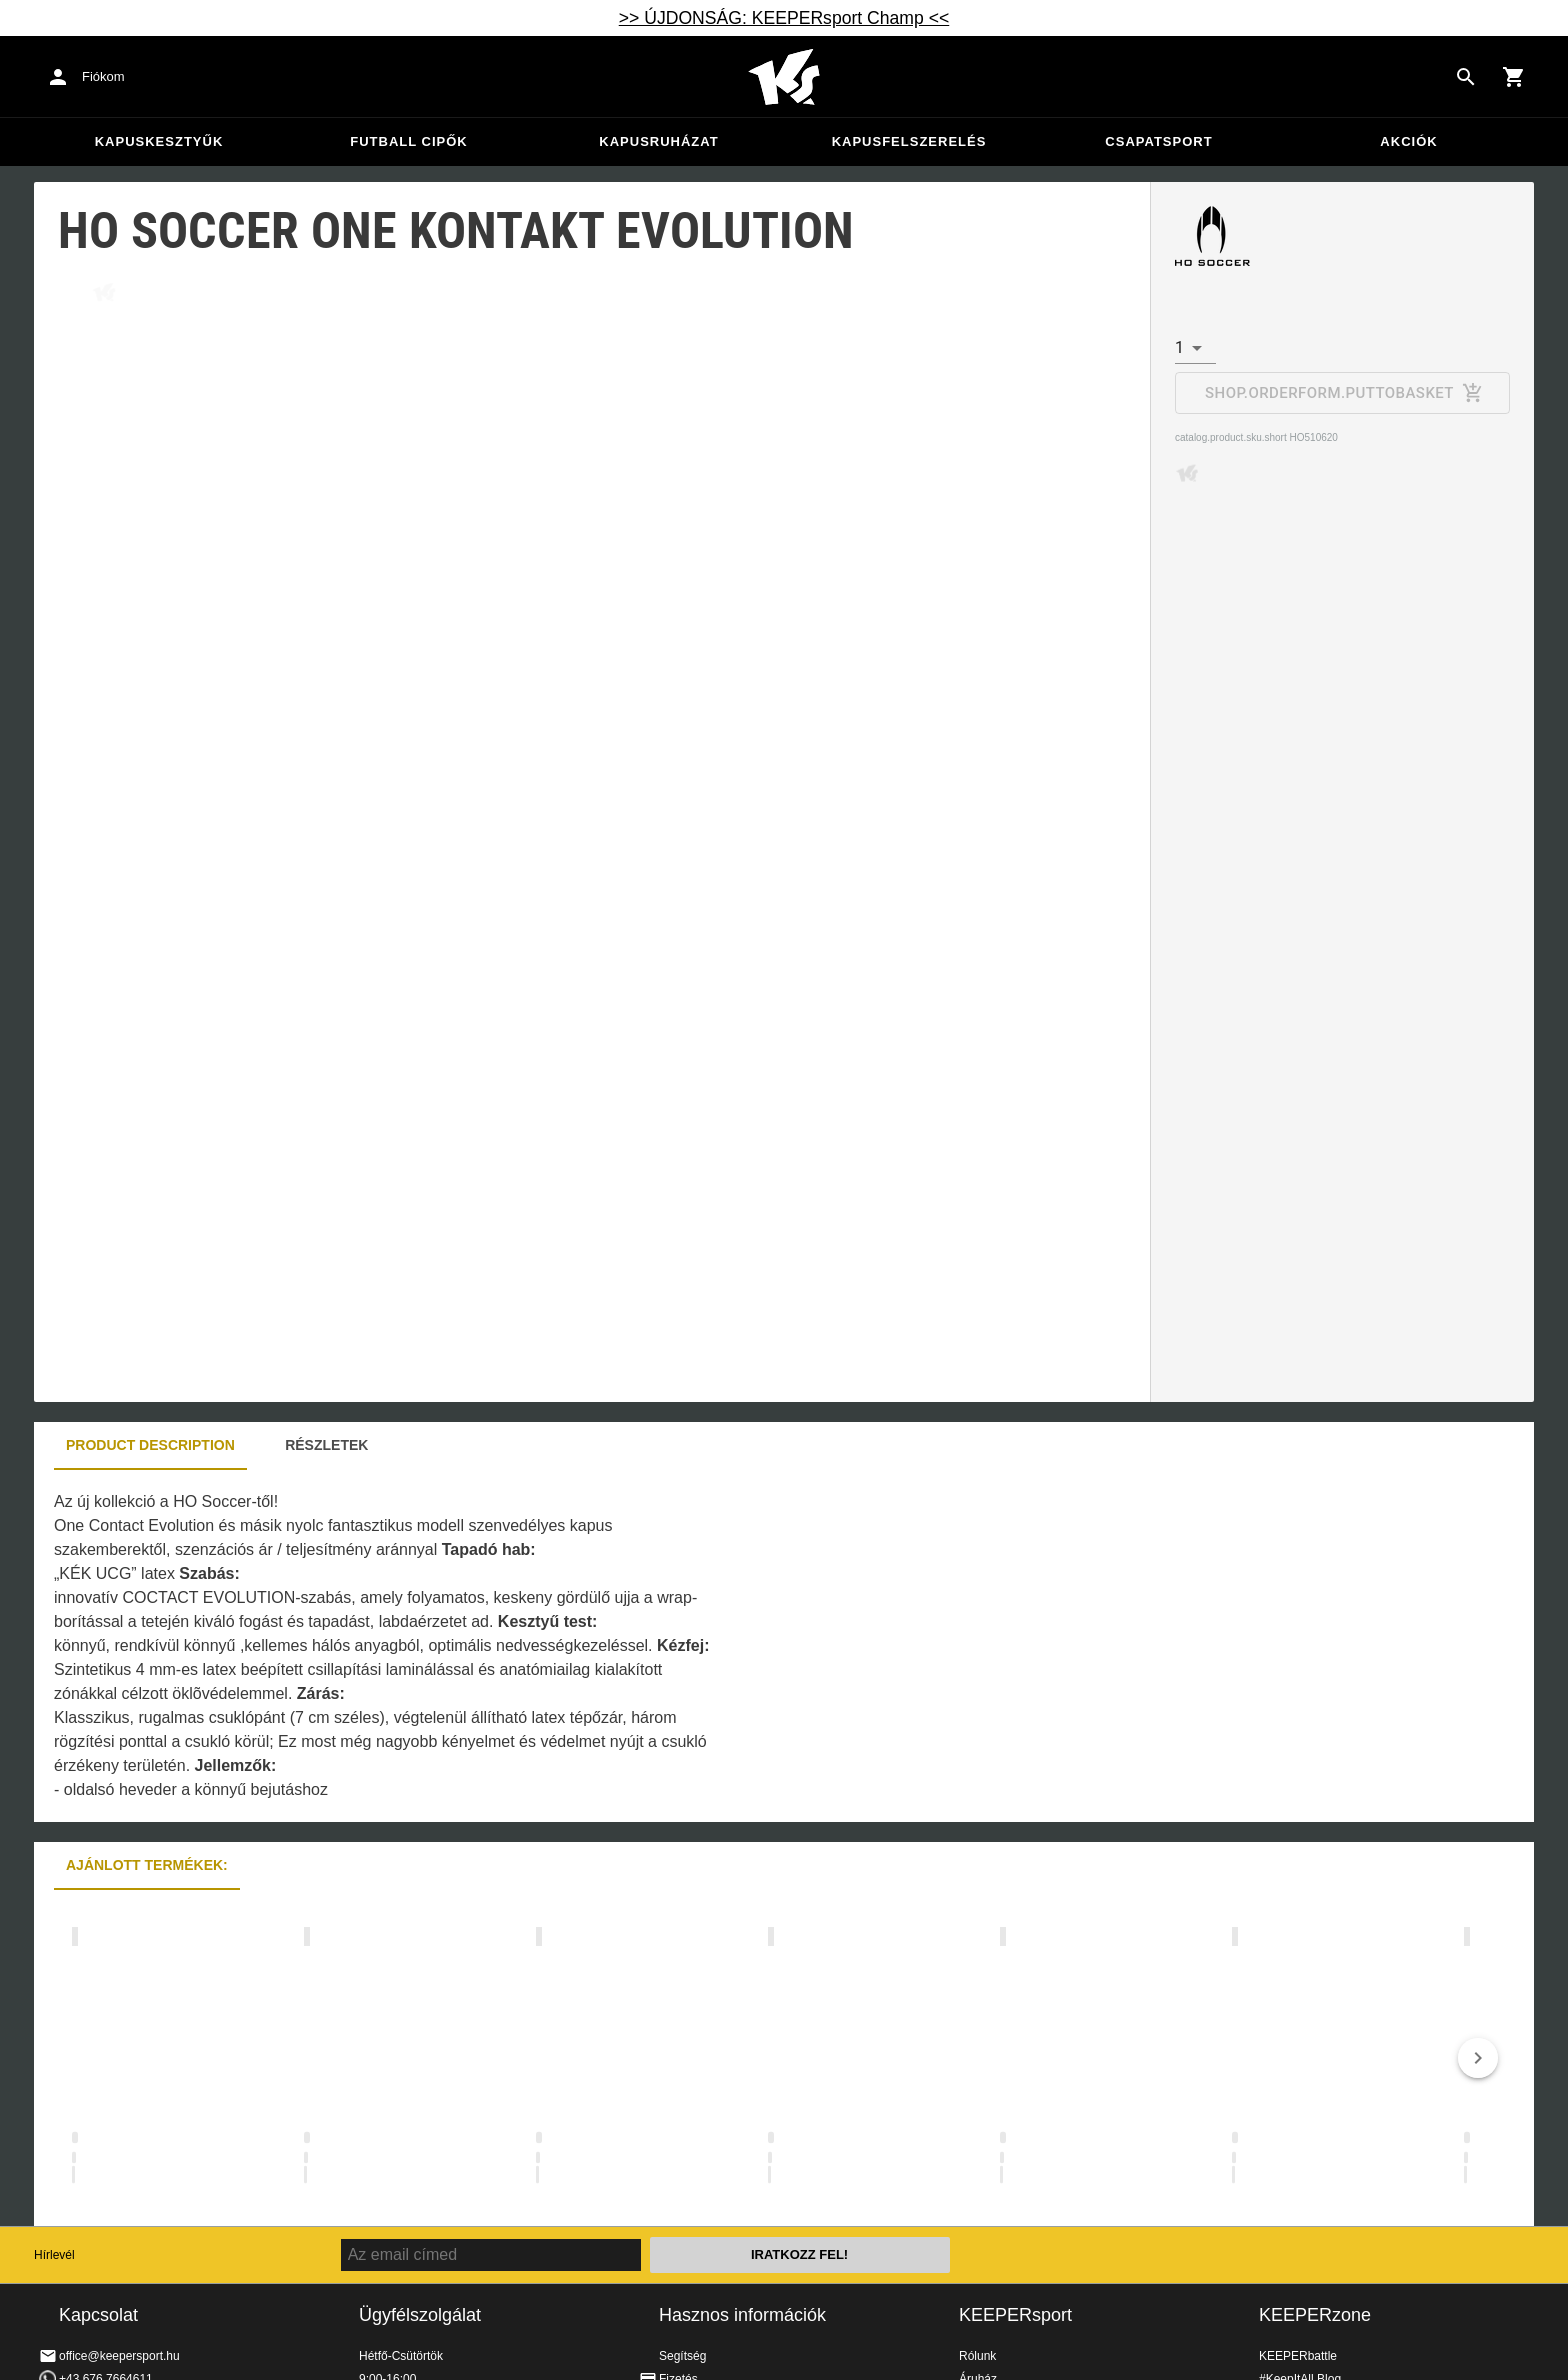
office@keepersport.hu (119, 2356)
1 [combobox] (1179, 347)
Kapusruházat (658, 141)
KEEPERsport (1015, 2315)
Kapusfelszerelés (909, 141)
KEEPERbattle (1298, 2356)
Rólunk (977, 2356)
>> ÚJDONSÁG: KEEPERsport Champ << (784, 18)
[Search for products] (1466, 77)
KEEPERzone (1315, 2315)
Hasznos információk (742, 2315)
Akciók (1408, 141)
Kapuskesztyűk (159, 141)
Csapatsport (1158, 141)
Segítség (682, 2356)
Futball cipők (408, 141)
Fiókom (103, 76)
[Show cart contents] (1514, 77)
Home (784, 77)
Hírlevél (54, 2255)
